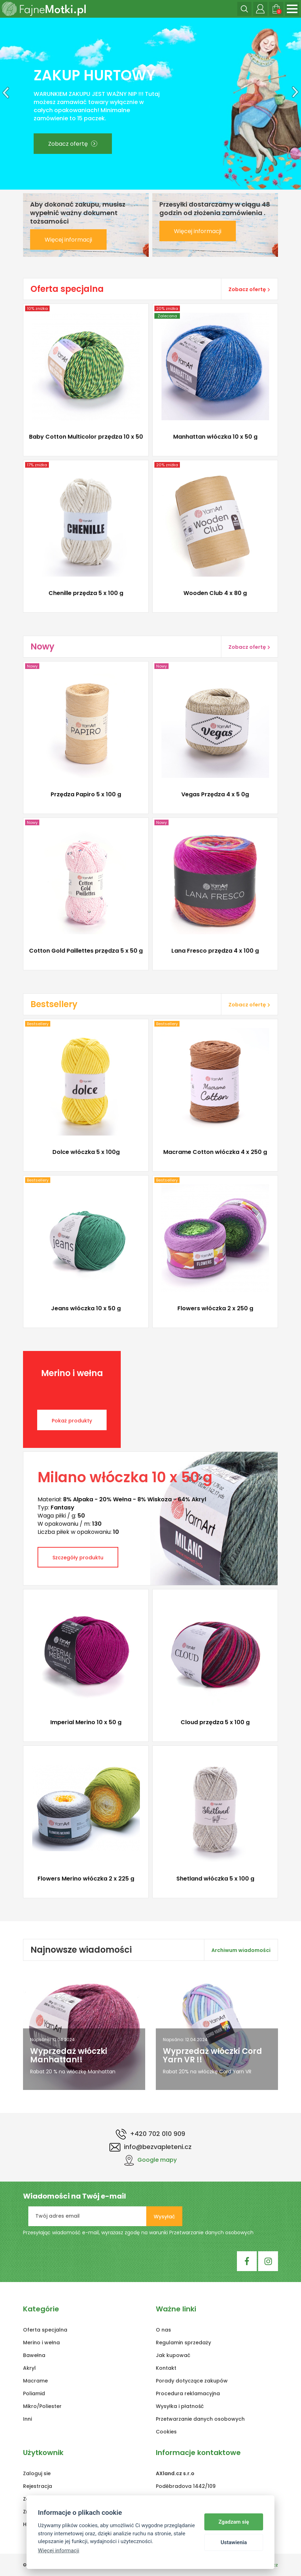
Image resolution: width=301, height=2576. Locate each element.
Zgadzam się (233, 2522)
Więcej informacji (68, 240)
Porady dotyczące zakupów (192, 2380)
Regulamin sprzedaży (183, 2342)
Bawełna (34, 2355)
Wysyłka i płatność (180, 2406)
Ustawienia (234, 2542)
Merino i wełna (41, 2342)
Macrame (35, 2380)
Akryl (29, 2368)
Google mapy (150, 2160)
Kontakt (166, 2368)
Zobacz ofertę (72, 144)
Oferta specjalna (45, 2329)
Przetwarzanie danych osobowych (211, 2232)
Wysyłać (164, 2216)
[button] (4, 104)
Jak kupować (173, 2355)
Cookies (166, 2431)
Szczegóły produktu (77, 1557)
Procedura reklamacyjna (188, 2393)
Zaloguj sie (37, 2473)
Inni (27, 2418)
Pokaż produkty (72, 1420)
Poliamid (34, 2393)
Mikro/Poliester (42, 2406)
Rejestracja (37, 2486)
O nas (163, 2329)
